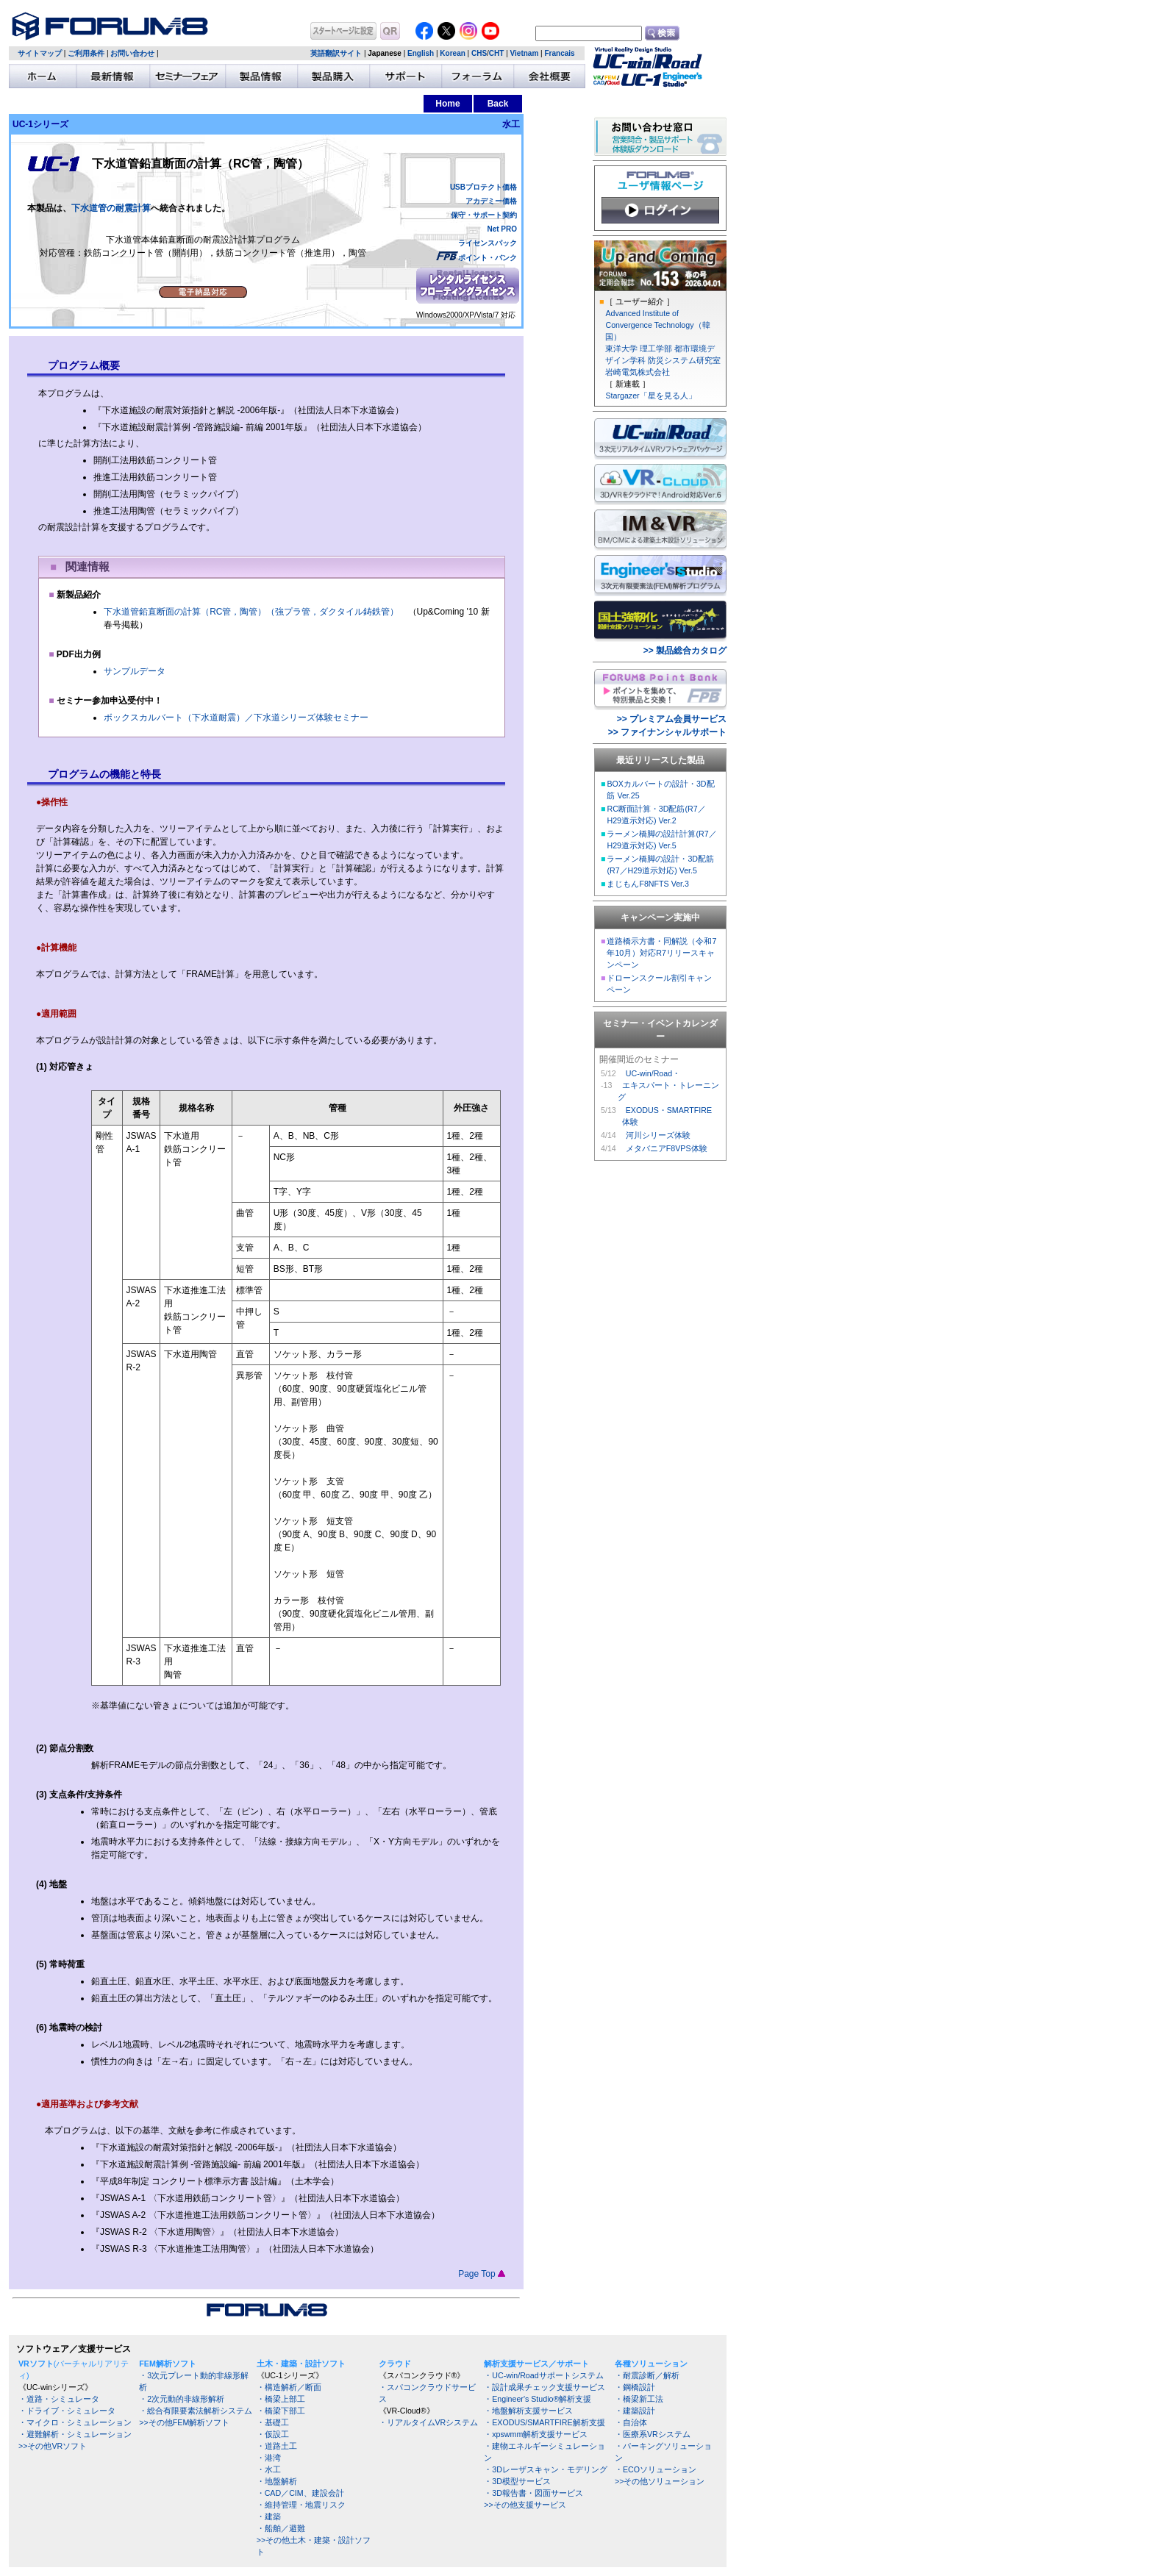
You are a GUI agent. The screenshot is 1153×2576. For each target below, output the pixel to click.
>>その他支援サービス (524, 2504)
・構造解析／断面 (289, 2387)
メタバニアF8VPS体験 (666, 1148)
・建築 (269, 2516)
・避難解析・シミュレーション (75, 2434)
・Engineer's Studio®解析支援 (537, 2398)
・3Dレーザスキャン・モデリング (545, 2469)
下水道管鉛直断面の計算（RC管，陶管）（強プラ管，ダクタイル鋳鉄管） (251, 612)
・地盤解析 (277, 2481)
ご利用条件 (86, 53)
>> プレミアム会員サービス (672, 719)
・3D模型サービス (517, 2481)
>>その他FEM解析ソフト (184, 2422)
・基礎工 (273, 2422)
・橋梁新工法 (639, 2398)
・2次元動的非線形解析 (181, 2398)
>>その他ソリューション (659, 2481)
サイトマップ (40, 53)
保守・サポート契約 (484, 215)
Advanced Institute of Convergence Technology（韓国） (657, 325)
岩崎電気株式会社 (637, 372)
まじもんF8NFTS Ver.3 (648, 883)
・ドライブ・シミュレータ (66, 2410)
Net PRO (502, 229)
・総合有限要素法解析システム (195, 2410)
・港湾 (269, 2457)
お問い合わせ (132, 53)
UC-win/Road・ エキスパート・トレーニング (668, 1085)
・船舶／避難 (281, 2528)
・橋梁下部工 (281, 2410)
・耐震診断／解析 (647, 2375)
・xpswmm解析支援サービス (536, 2434)
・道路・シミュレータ (58, 2398)
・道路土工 (277, 2445)
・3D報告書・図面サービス (533, 2493)
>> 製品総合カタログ (685, 650)
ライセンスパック (487, 243)
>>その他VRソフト (52, 2445)
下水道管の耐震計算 (111, 208)
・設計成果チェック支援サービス (544, 2387)
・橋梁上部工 (281, 2398)
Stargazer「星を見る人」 (650, 395)
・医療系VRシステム (652, 2434)
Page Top (481, 2274)
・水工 (269, 2469)
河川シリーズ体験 (658, 1135)
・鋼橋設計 (635, 2387)
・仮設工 (273, 2434)
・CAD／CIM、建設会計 (300, 2493)
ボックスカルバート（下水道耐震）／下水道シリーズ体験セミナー (236, 717)
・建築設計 (635, 2410)
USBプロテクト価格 (483, 187)
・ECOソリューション (655, 2469)
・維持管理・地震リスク (301, 2504)
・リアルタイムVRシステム (429, 2422)
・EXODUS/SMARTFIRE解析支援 (544, 2422)
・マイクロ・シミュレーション (75, 2422)
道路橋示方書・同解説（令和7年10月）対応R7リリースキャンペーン (661, 953)
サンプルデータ (134, 671)
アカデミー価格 (491, 201)
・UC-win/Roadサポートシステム (543, 2375)
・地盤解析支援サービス (528, 2410)
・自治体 (631, 2422)
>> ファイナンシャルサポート (667, 732)
